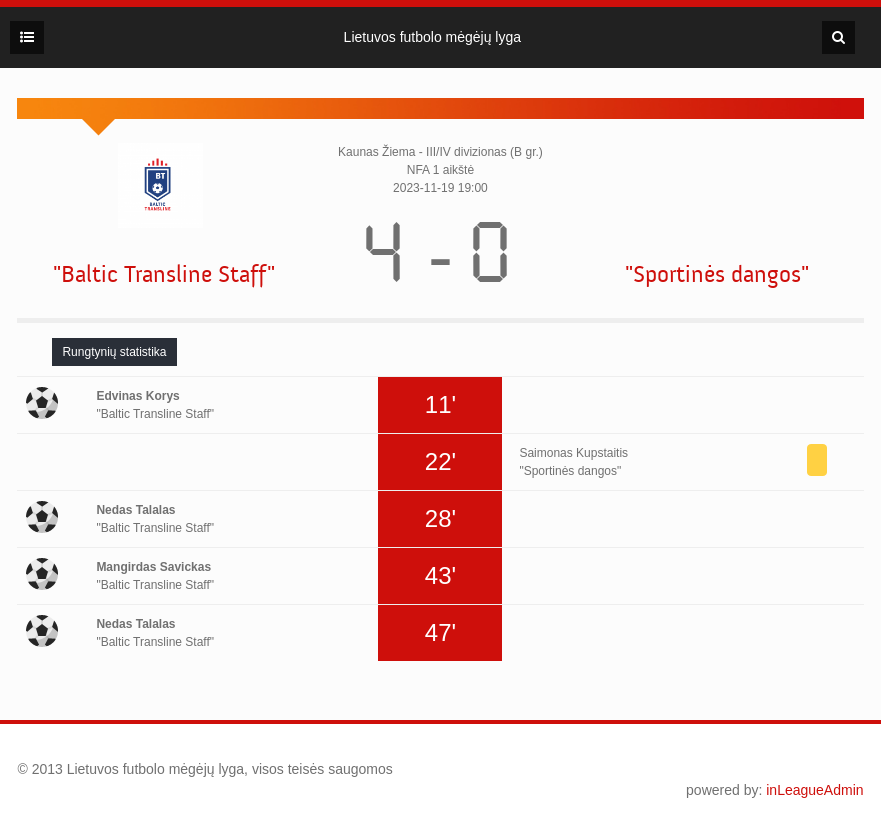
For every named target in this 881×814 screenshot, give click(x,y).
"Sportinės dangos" (717, 274)
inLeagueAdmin (814, 790)
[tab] (114, 352)
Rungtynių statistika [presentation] (114, 352)
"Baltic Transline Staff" (164, 274)
